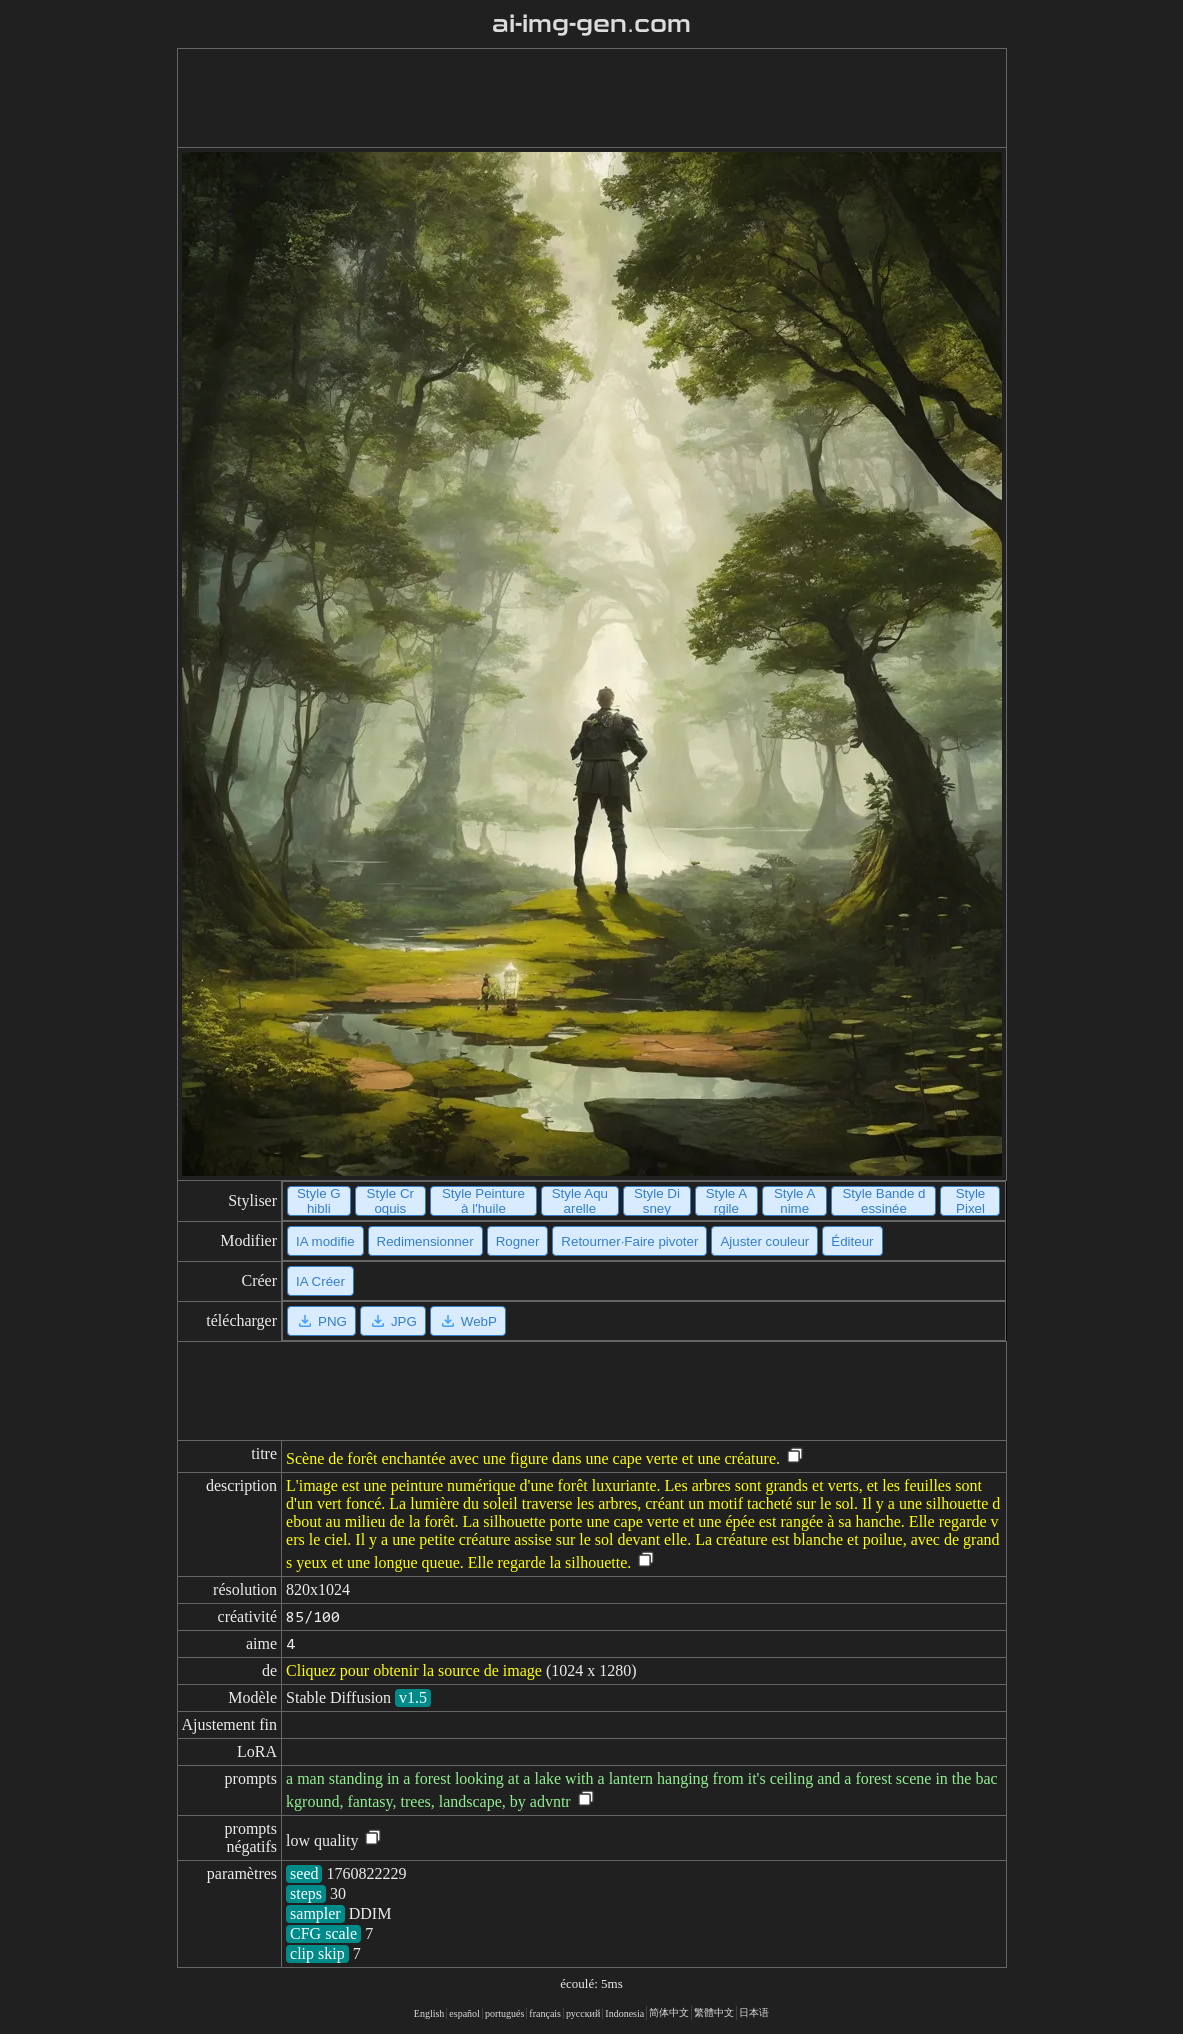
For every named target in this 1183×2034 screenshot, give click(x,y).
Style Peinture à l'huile (483, 1201)
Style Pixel (971, 1201)
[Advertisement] (592, 98)
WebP (468, 1321)
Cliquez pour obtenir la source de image (414, 1670)
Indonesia (624, 2013)
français (545, 2013)
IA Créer (320, 1281)
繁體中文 (714, 2012)
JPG (393, 1321)
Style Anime (795, 1201)
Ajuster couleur (764, 1241)
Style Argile (727, 1201)
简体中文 (669, 2012)
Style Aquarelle (580, 1201)
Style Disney (657, 1201)
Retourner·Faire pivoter (629, 1241)
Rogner (518, 1241)
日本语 (754, 2012)
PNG (321, 1321)
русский (583, 2013)
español (464, 2013)
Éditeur (852, 1241)
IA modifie (325, 1241)
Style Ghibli (319, 1201)
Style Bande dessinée (883, 1201)
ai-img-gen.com (591, 24)
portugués (504, 2013)
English (429, 2013)
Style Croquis (390, 1201)
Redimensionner (425, 1241)
